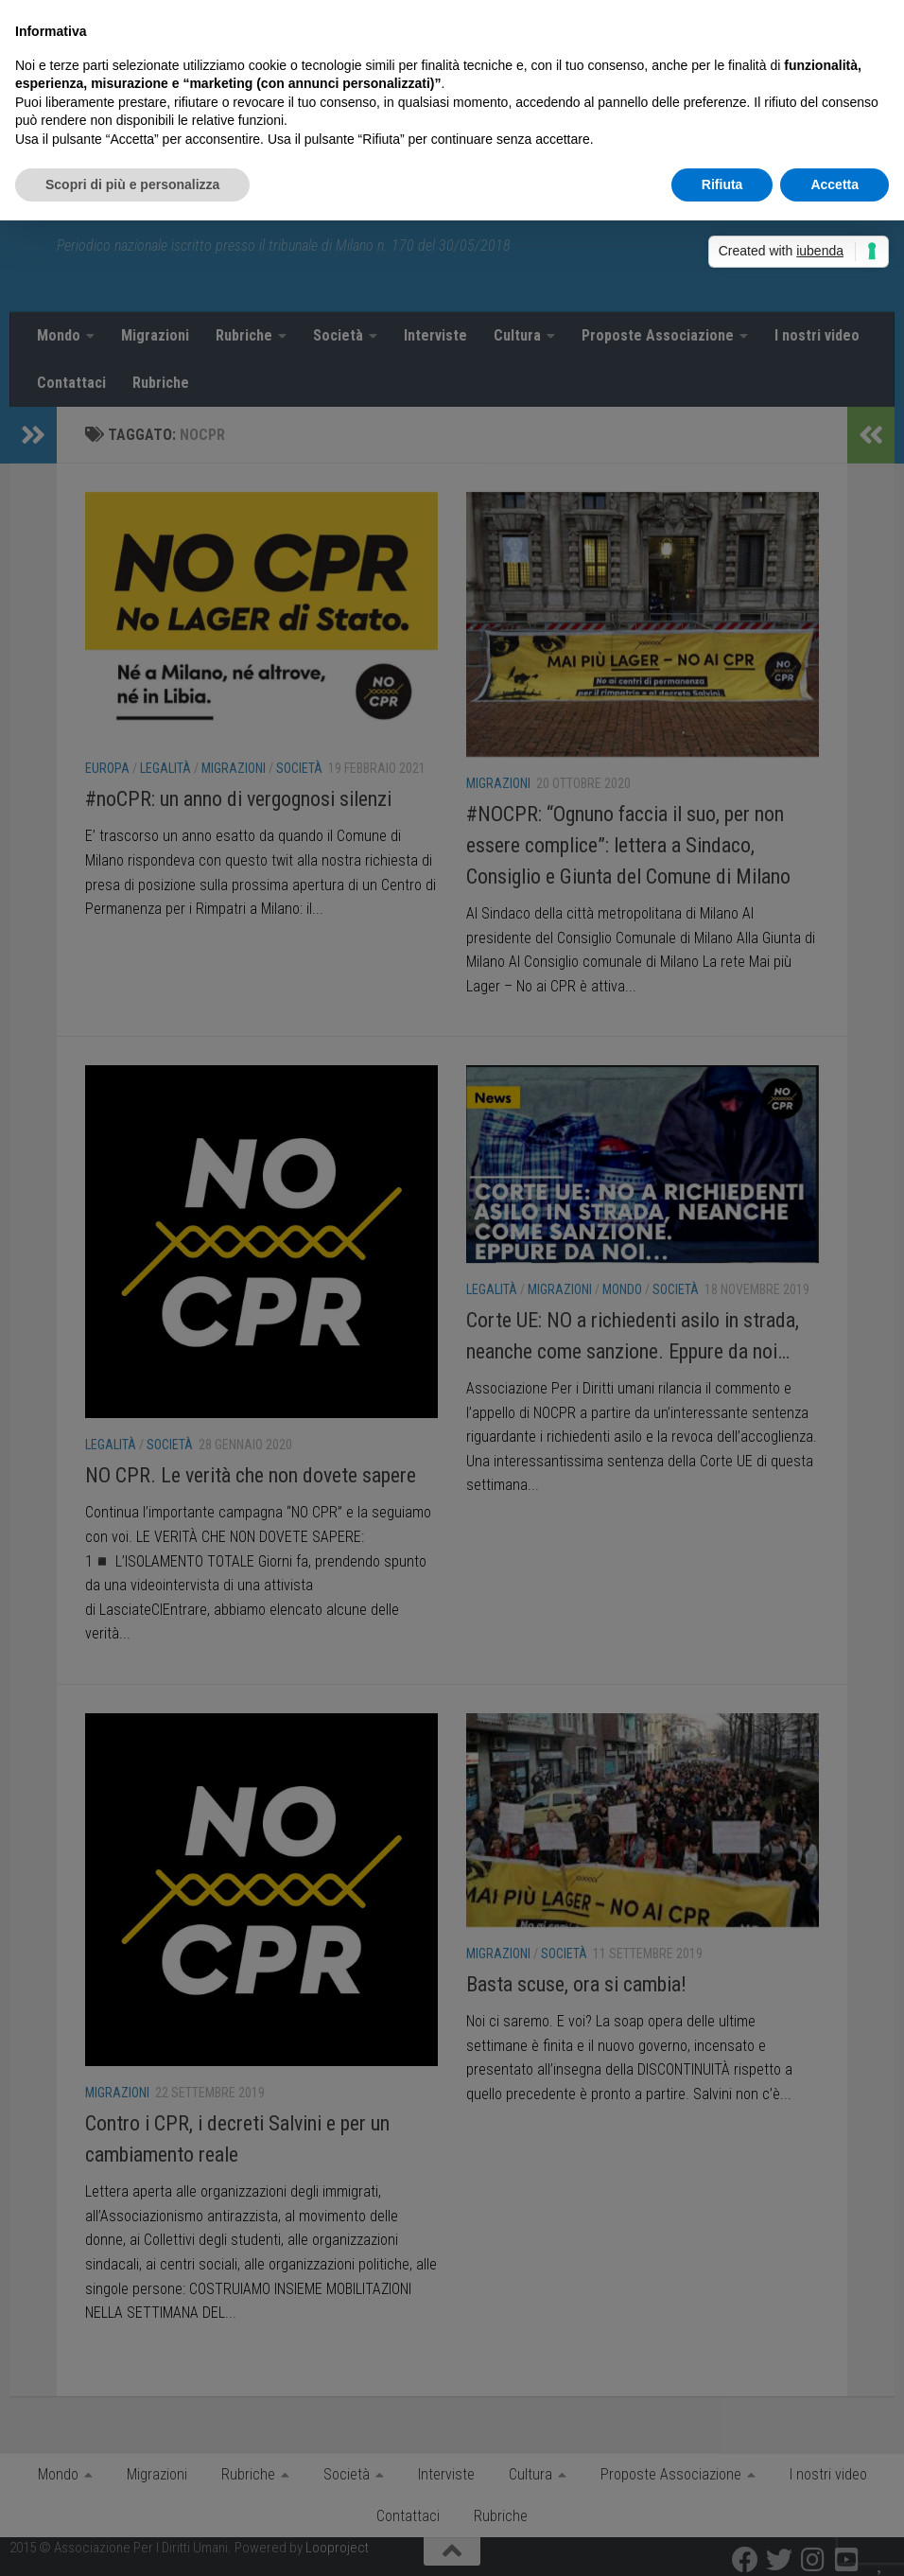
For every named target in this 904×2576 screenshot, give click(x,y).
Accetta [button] (834, 184)
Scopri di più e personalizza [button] (132, 184)
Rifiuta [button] (722, 184)
